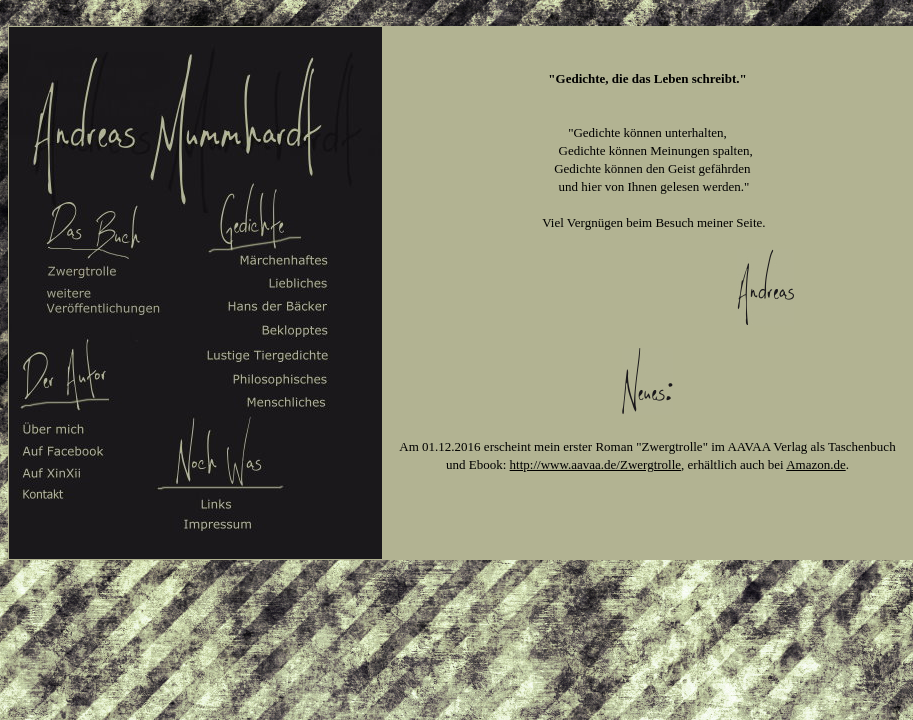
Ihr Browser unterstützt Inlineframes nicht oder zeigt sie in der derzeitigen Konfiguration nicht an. (647, 291)
